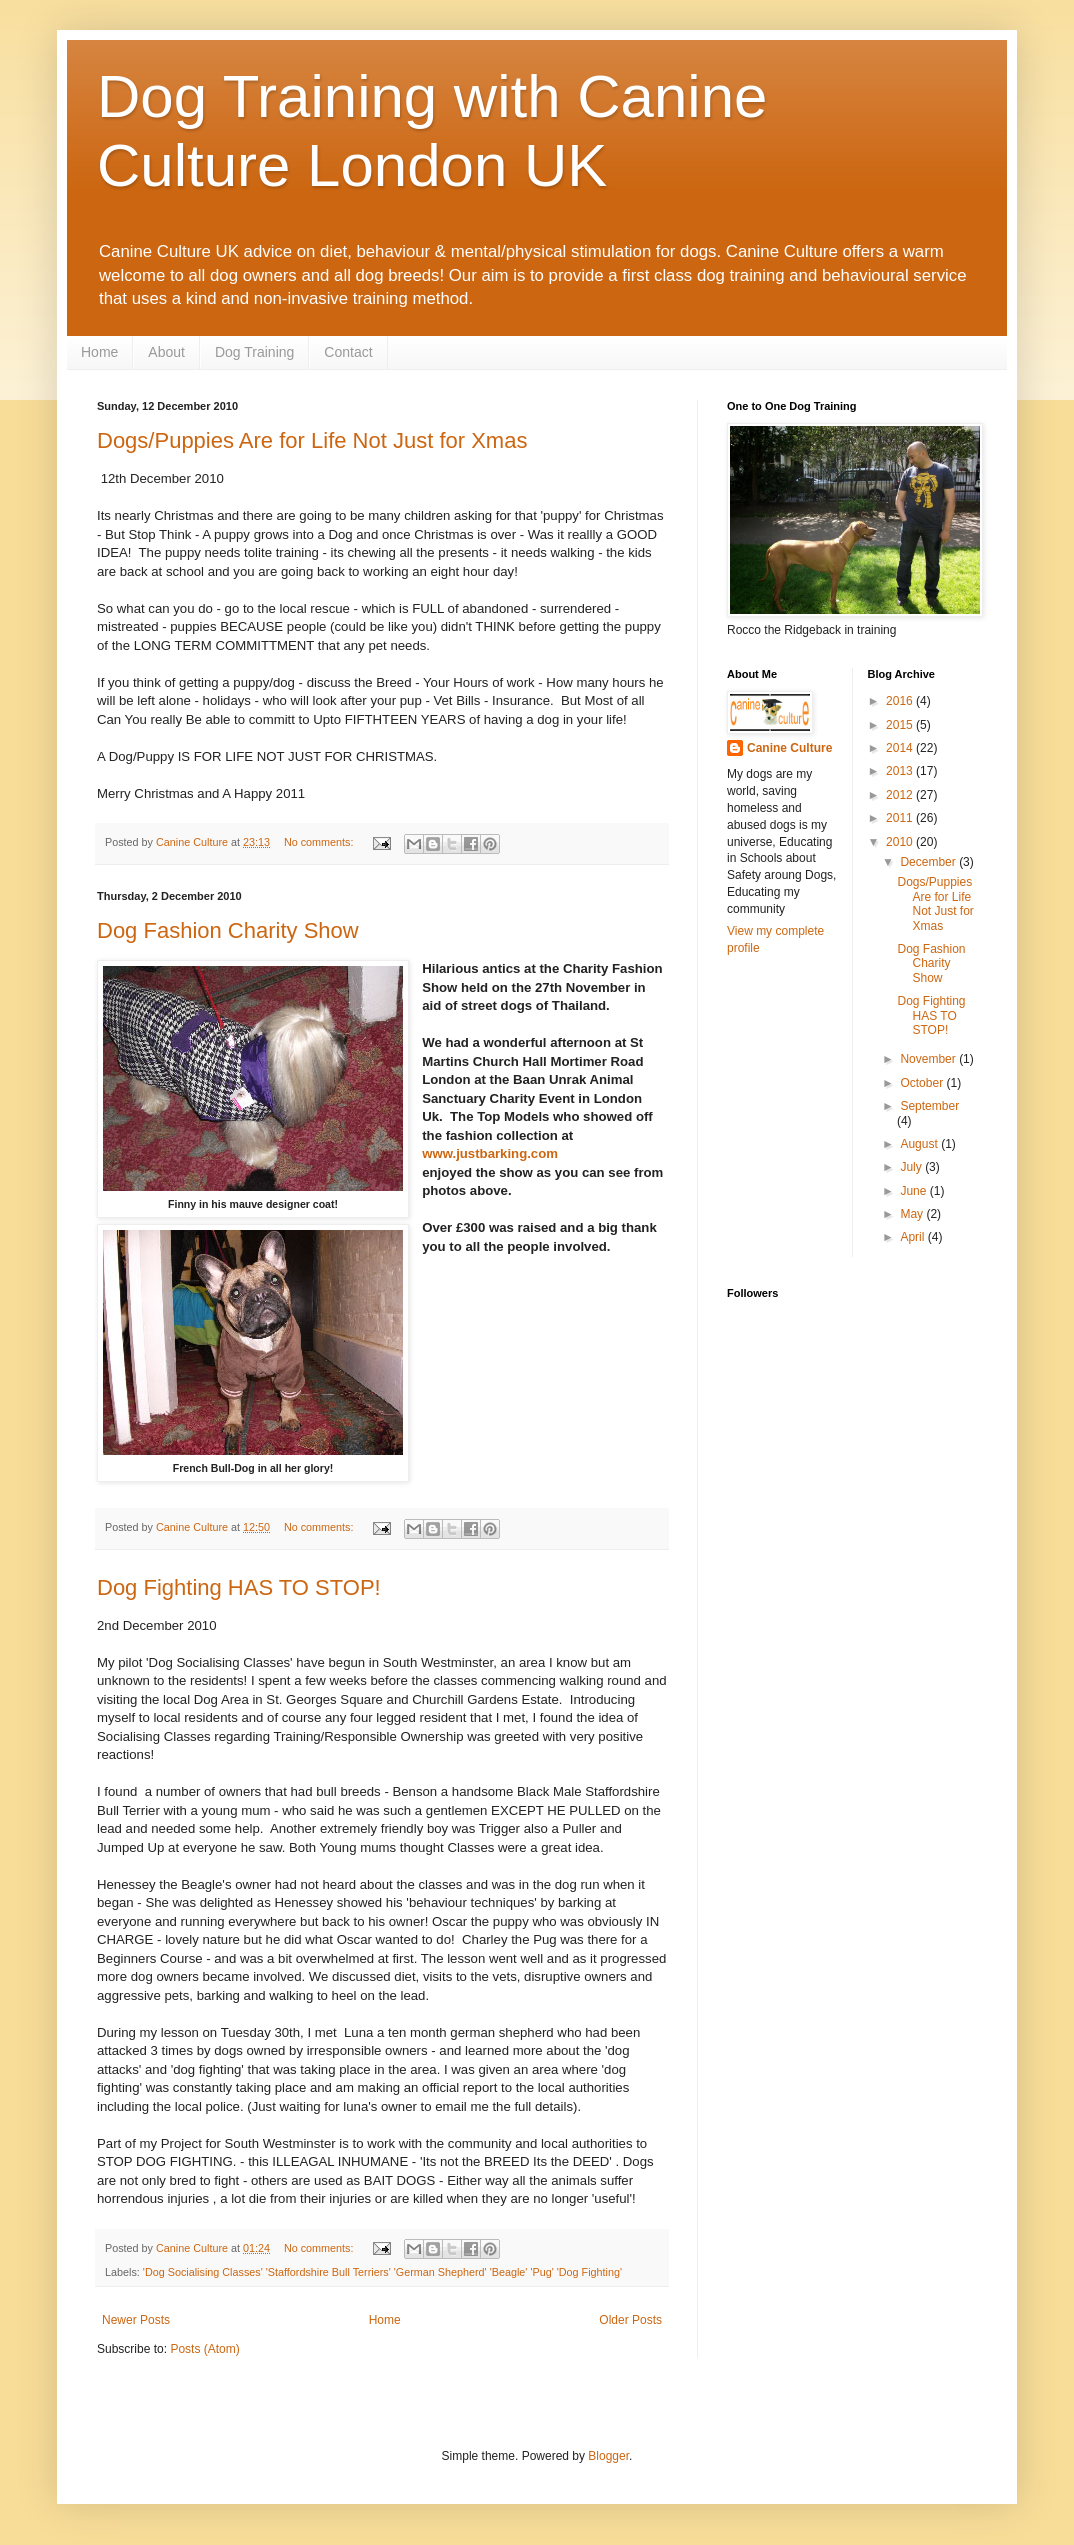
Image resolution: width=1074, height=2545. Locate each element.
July (912, 1167)
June (914, 1191)
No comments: (320, 842)
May (913, 1214)
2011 (901, 818)
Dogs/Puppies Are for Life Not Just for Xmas (312, 440)
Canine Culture (789, 748)
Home (99, 352)
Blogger (608, 2456)
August (920, 1144)
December (929, 862)
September (929, 1106)
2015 (901, 725)
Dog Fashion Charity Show (228, 930)
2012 (901, 795)
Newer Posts (136, 2320)
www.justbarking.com (490, 1153)
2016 (901, 701)
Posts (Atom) (204, 2349)
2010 (901, 842)
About (166, 352)
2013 (901, 771)
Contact (348, 352)
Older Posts (630, 2320)
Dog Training (254, 352)
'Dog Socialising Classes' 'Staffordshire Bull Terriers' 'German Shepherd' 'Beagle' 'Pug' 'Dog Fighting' (382, 2272)
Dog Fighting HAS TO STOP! (239, 1587)
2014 (901, 748)
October (923, 1083)
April (913, 1237)
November (929, 1059)
